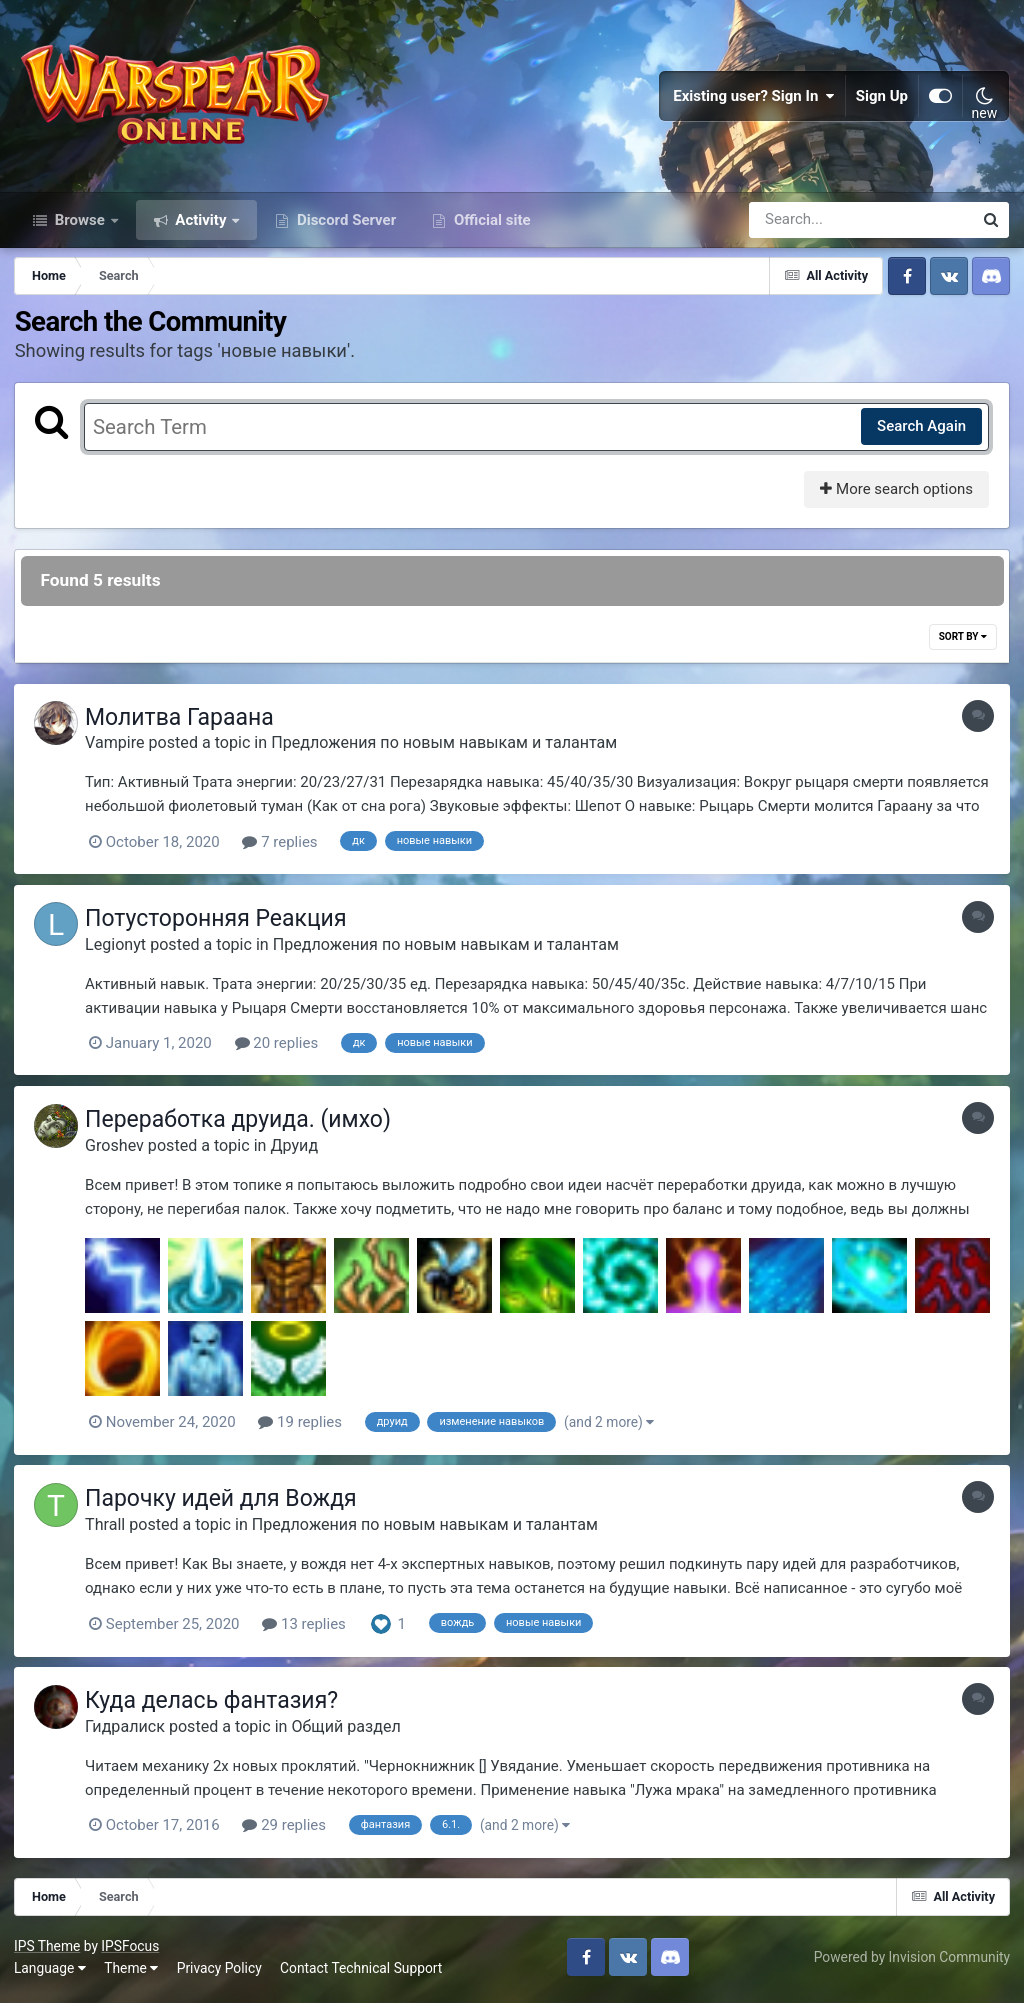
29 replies (289, 1831)
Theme (132, 1973)
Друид (299, 1152)
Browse (80, 228)
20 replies (281, 1051)
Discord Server (344, 228)
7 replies (284, 851)
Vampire (120, 751)
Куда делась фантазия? (216, 1706)
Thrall (110, 1530)
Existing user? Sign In (754, 100)
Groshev (119, 1152)
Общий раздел (350, 1731)
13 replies (309, 1630)
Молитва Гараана (184, 726)
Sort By (962, 645)
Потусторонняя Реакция (221, 926)
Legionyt (120, 951)
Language (51, 1973)
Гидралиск (130, 1731)
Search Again (920, 435)
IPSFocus (131, 1951)
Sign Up (882, 100)
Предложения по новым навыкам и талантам (449, 751)
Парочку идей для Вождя (226, 1505)
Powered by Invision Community (911, 1962)
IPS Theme (48, 1951)
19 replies (305, 1429)
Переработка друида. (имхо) (243, 1126)
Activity (201, 228)
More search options (895, 498)
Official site (490, 228)
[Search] (804, 228)
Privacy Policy (220, 1973)
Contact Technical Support (362, 1973)
